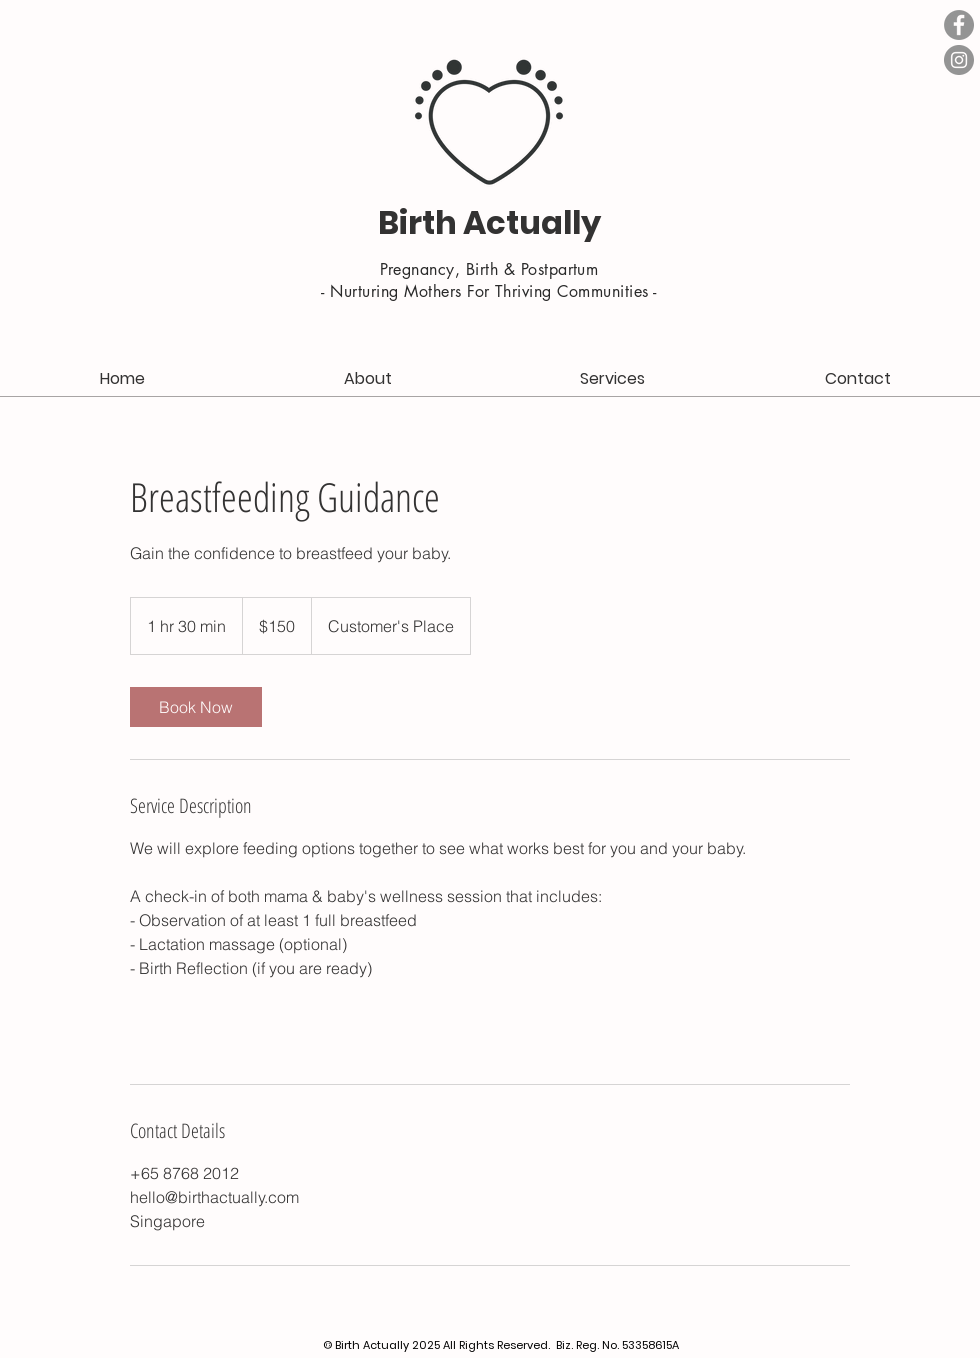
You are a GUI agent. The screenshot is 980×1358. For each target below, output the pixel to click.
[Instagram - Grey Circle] (959, 60)
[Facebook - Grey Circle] (959, 25)
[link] (196, 707)
